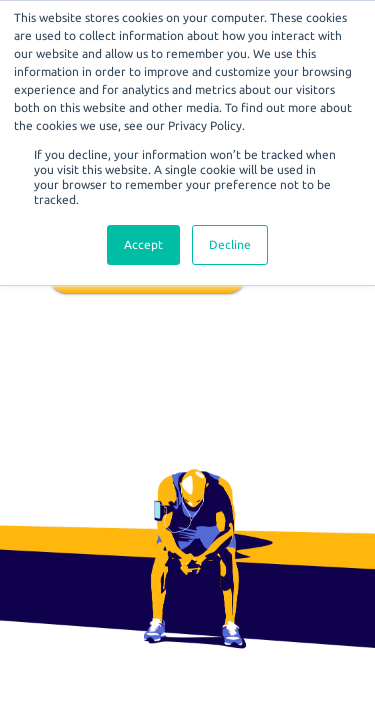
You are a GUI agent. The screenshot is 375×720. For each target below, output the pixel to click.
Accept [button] (143, 244)
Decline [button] (230, 244)
